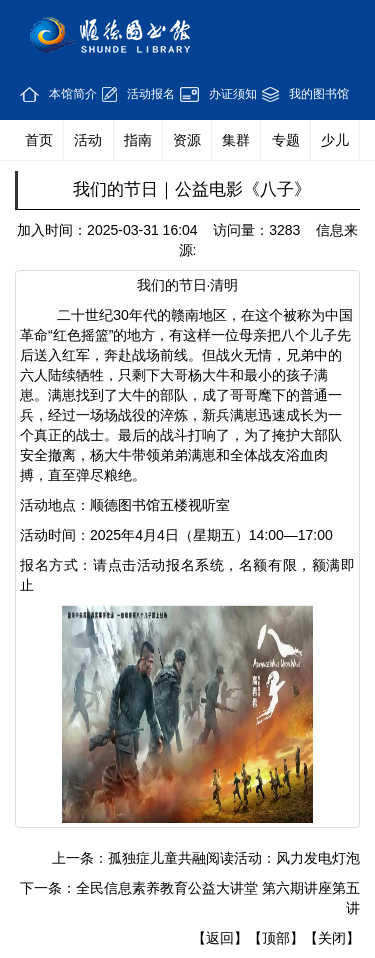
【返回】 (220, 938)
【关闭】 (332, 938)
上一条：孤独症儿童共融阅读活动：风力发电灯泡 (206, 858)
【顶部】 (276, 938)
